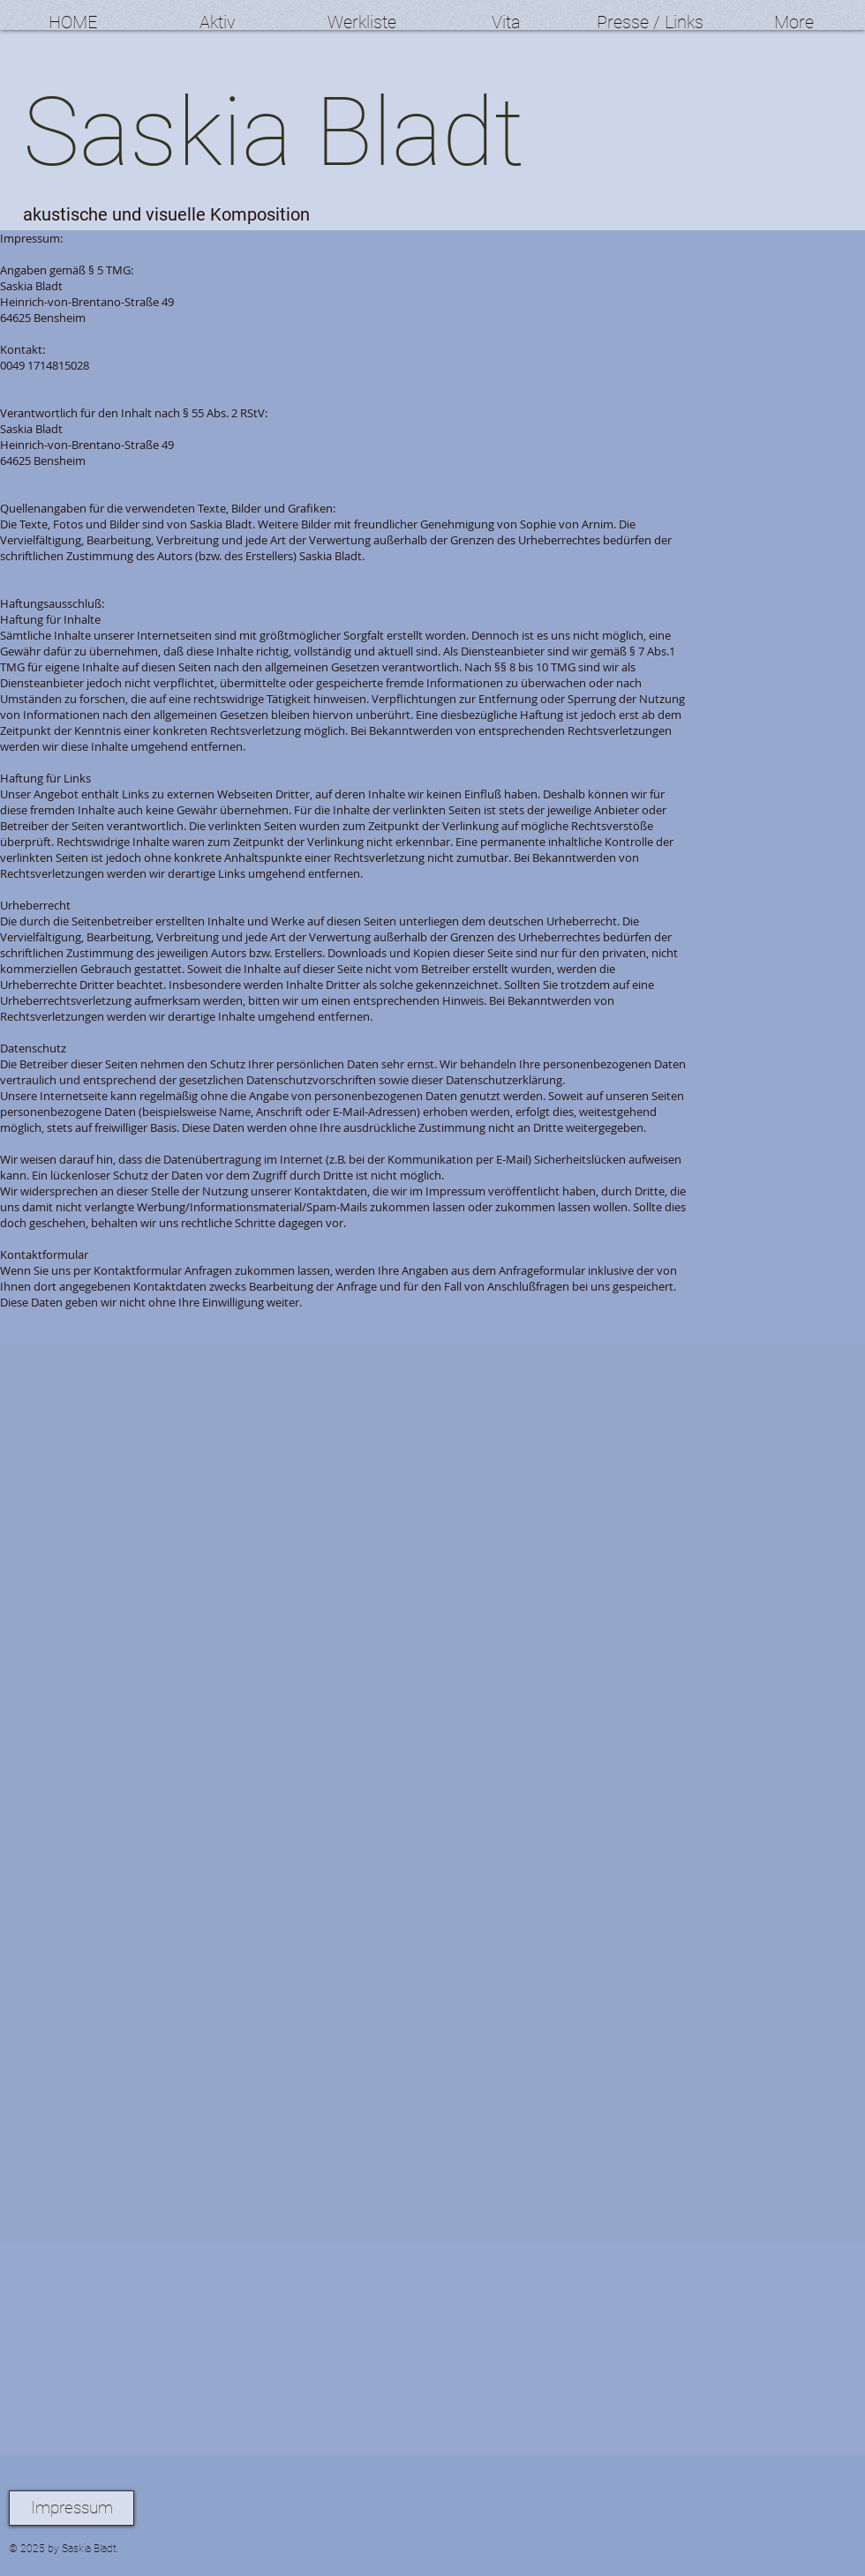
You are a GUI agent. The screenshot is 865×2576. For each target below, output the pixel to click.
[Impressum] (71, 2508)
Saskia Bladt (273, 132)
